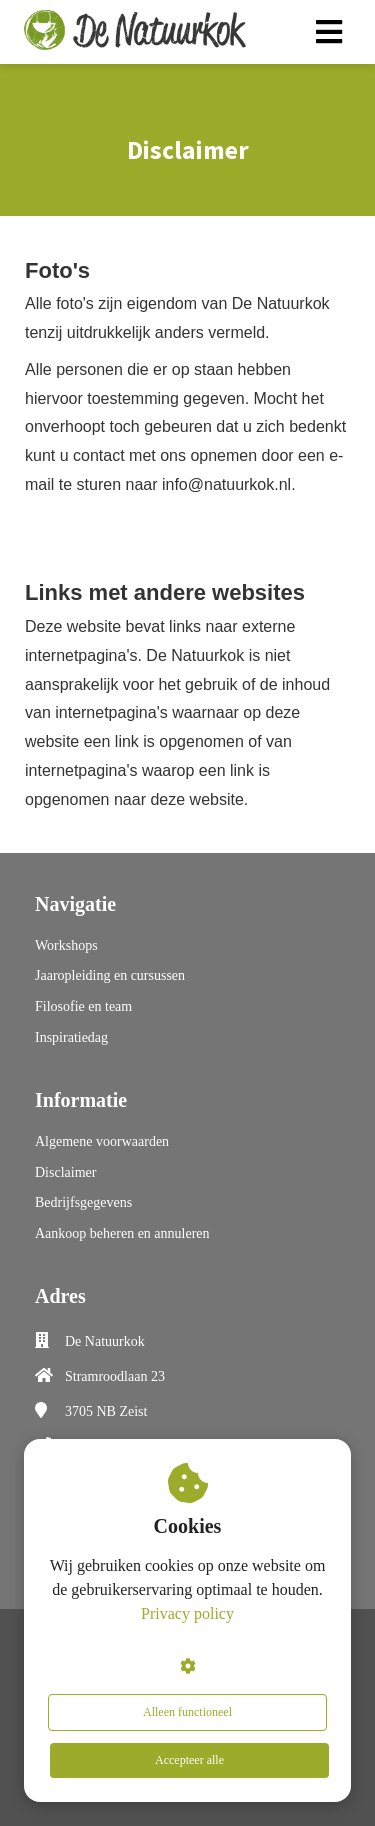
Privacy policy (187, 1613)
